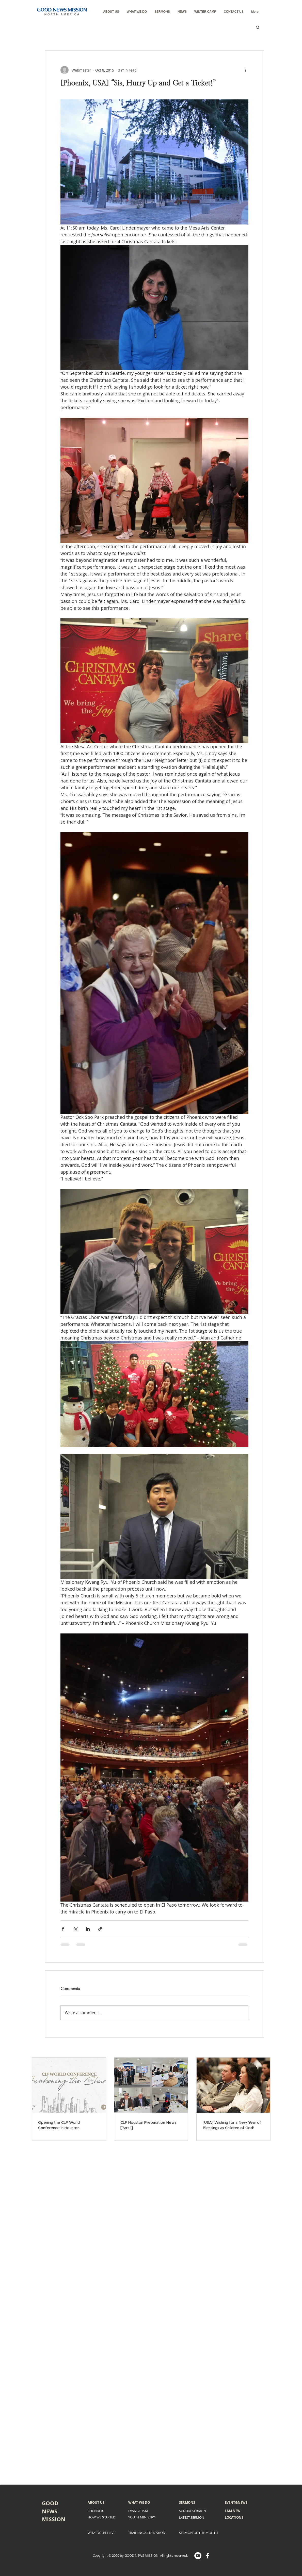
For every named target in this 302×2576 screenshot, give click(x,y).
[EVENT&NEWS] (240, 2502)
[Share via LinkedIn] (87, 1928)
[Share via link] (100, 1928)
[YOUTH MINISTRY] (143, 2517)
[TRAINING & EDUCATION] (147, 2532)
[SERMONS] (194, 2502)
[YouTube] (197, 2555)
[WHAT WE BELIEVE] (102, 2532)
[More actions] (245, 70)
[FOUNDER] (102, 2511)
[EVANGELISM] (143, 2511)
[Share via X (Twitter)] (75, 1928)
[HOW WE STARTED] (102, 2517)
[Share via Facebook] (62, 1928)
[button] (111, 11)
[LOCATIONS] (240, 2517)
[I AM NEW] (240, 2511)
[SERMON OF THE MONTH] (199, 2532)
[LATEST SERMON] (194, 2517)
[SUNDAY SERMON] (193, 2511)
